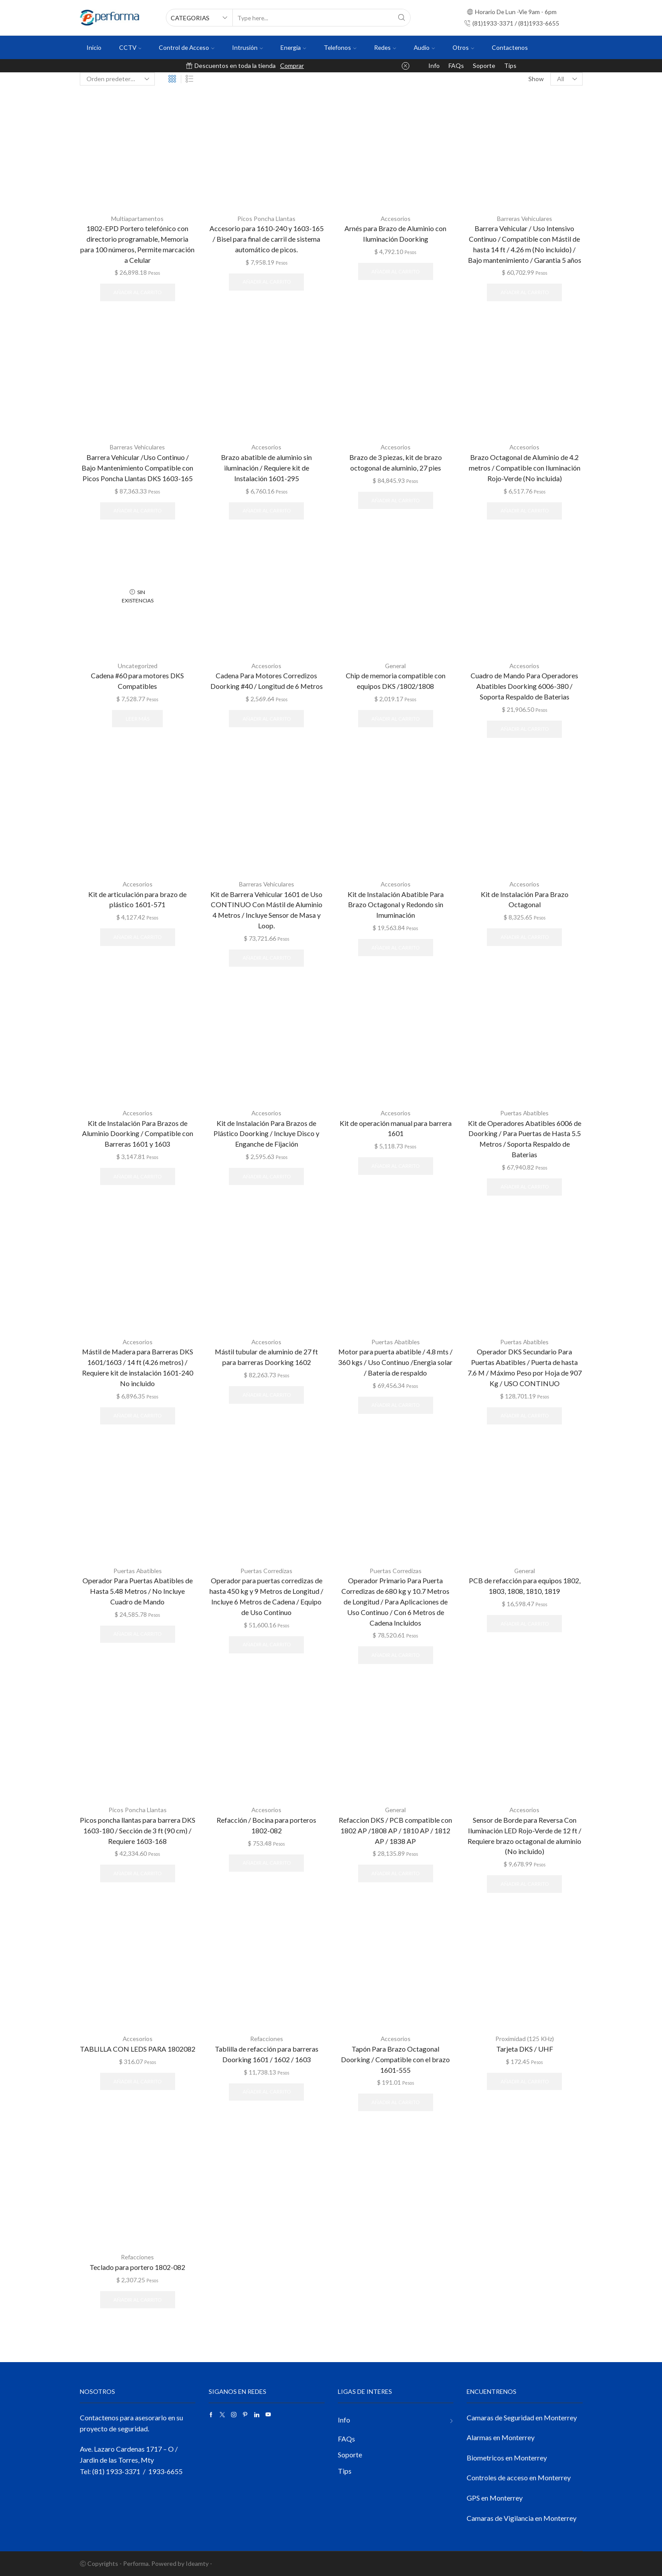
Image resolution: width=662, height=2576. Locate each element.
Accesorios (395, 218)
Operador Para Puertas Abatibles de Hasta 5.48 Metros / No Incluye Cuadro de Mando (137, 1590)
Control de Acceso (186, 47)
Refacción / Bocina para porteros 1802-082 (266, 1824)
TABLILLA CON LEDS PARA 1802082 (137, 2048)
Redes (385, 47)
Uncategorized (137, 665)
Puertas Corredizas (266, 1570)
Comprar (292, 65)
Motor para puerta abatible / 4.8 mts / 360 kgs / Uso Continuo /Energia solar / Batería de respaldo (395, 1361)
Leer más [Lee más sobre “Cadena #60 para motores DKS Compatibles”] (138, 718)
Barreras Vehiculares (524, 218)
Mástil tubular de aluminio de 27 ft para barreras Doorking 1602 (266, 1356)
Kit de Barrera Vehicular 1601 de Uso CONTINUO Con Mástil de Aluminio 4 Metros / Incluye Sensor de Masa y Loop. (266, 909)
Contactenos (510, 47)
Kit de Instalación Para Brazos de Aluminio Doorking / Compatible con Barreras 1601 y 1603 (137, 1133)
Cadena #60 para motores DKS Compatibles (137, 680)
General (396, 665)
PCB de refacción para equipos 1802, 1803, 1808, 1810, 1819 (524, 1585)
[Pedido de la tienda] (117, 79)
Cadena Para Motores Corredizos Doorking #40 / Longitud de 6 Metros (266, 680)
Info (434, 65)
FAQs (456, 65)
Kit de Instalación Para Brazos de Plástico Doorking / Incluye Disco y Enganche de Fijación (266, 1133)
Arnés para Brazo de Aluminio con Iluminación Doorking (395, 233)
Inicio (93, 47)
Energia (293, 47)
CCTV (130, 47)
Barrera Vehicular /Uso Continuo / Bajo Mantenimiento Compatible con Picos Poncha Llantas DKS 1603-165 (137, 467)
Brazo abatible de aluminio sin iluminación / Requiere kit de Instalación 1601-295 (266, 467)
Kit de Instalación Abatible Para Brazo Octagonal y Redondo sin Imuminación (396, 904)
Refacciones (267, 2038)
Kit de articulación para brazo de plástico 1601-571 (137, 898)
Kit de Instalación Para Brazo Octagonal (524, 898)
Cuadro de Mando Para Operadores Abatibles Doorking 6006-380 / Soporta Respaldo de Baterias (524, 685)
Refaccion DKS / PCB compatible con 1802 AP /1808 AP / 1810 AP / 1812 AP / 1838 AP (395, 1830)
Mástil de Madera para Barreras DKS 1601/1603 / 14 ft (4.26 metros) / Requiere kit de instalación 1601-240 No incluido (137, 1367)
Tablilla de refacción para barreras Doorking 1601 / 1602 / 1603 (266, 2053)
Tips (510, 65)
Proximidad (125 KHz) (524, 2038)
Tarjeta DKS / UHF (524, 2048)
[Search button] (401, 17)
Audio (424, 47)
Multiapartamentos (137, 218)
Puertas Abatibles (525, 1112)
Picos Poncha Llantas (266, 218)
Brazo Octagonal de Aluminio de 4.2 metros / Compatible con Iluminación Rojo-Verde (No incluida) (524, 467)
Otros (463, 47)
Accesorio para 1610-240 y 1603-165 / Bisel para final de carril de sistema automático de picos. (266, 239)
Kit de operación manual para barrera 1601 (396, 1127)
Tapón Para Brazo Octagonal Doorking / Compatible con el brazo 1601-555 (395, 2059)
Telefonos (340, 47)
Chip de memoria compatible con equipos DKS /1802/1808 (395, 680)
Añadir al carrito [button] (137, 292)
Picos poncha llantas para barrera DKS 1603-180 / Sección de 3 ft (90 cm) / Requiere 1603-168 (137, 1830)
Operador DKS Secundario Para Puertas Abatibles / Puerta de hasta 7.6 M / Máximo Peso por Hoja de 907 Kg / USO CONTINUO (525, 1367)
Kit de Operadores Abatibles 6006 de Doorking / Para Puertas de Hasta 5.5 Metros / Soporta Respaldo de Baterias (524, 1138)
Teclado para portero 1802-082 (137, 2266)
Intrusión (247, 47)
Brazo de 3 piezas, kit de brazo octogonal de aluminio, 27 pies (395, 461)
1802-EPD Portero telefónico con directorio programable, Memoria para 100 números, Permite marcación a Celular (137, 244)
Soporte (484, 65)
